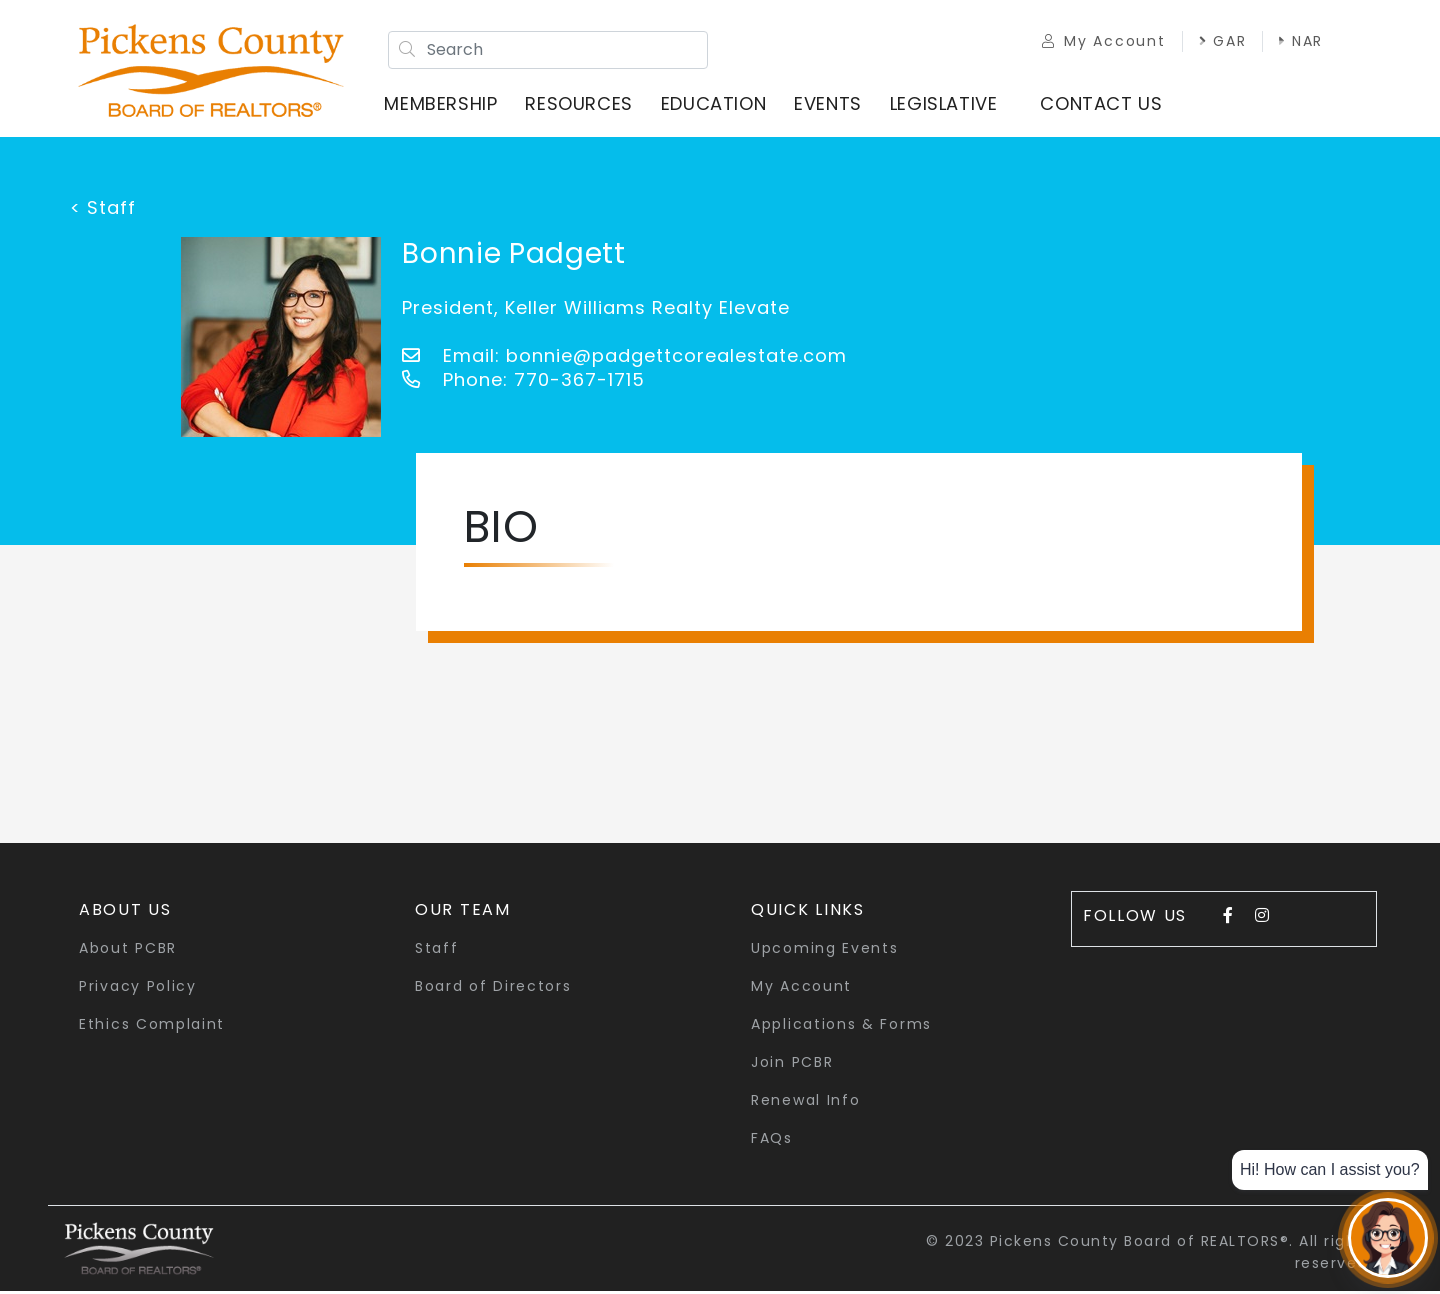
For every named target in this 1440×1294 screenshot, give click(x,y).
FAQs (772, 1141)
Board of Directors (493, 989)
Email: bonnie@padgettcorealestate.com (624, 358)
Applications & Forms (841, 1027)
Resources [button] (582, 104)
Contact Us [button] (1105, 104)
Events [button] (832, 104)
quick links (808, 912)
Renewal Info (805, 1103)
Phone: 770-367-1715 (523, 382)
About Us (125, 912)
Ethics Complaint (152, 1027)
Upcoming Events (825, 951)
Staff (437, 951)
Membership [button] (444, 104)
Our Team (463, 912)
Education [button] (716, 104)
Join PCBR (792, 1065)
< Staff (103, 210)
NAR (1294, 42)
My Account (1096, 42)
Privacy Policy (138, 989)
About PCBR (128, 951)
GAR (1215, 42)
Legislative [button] (947, 104)
